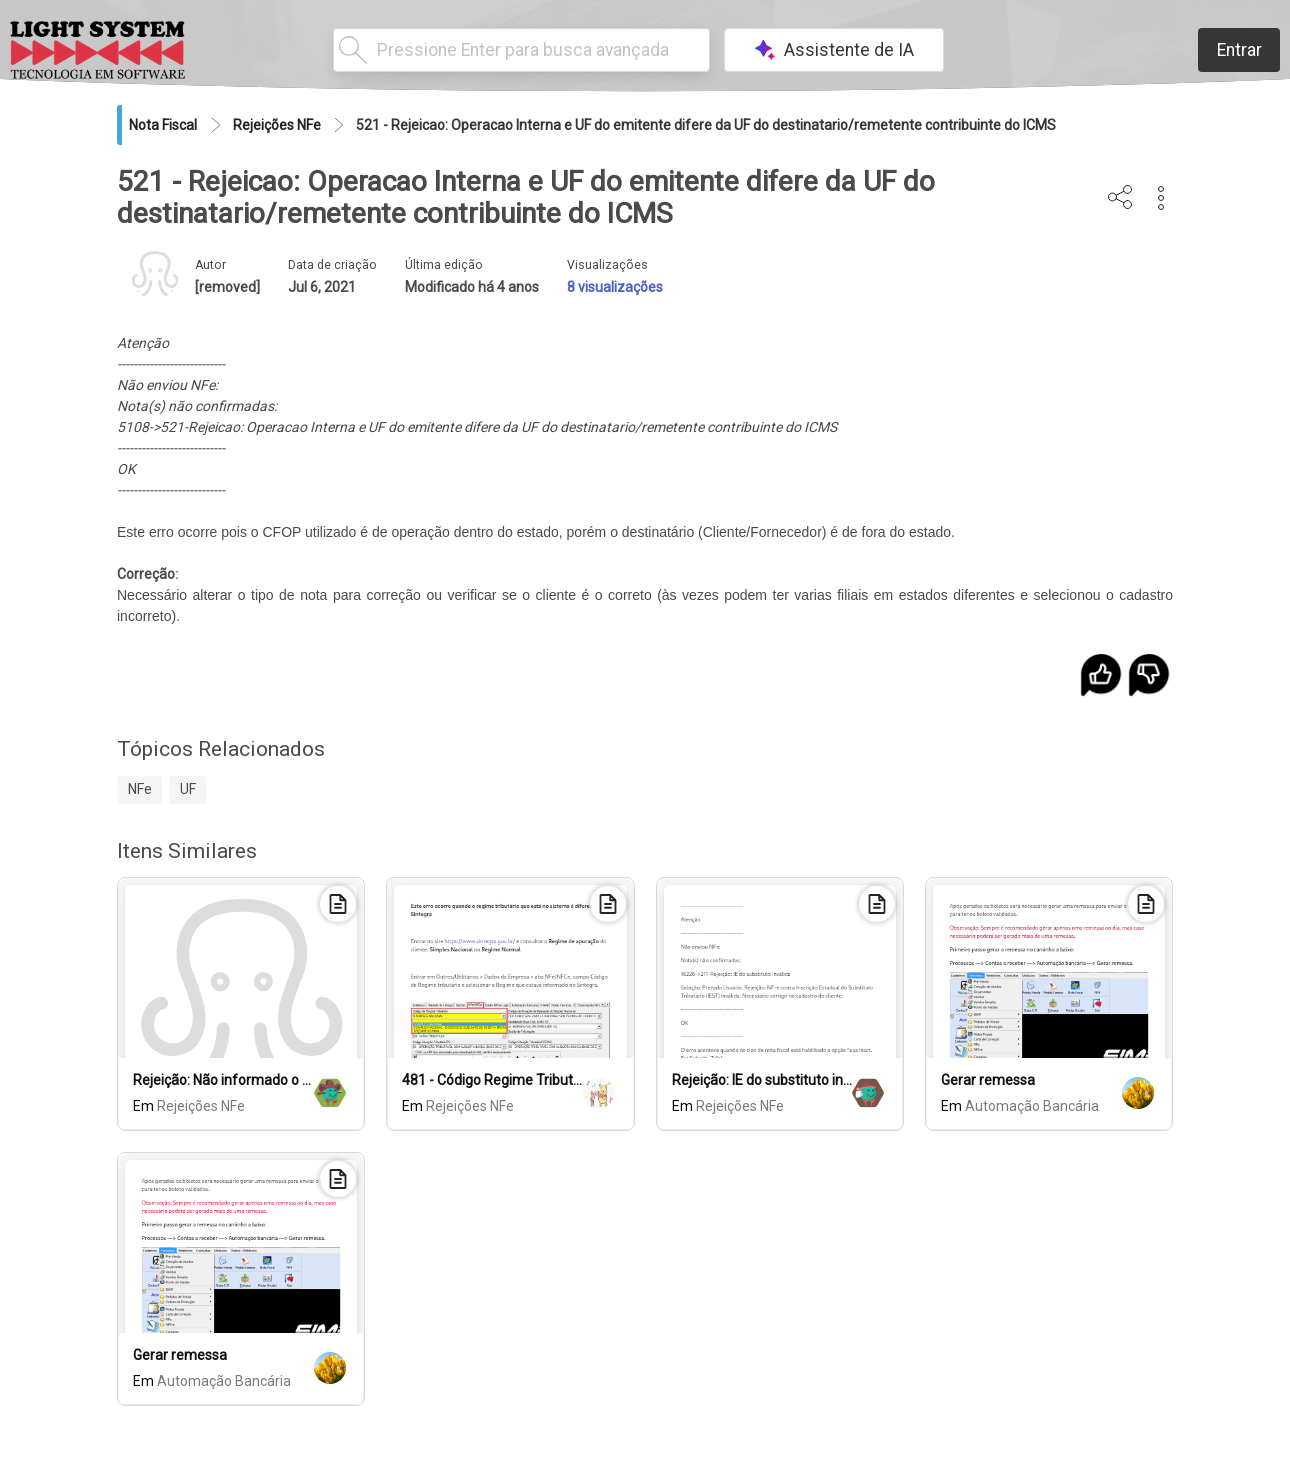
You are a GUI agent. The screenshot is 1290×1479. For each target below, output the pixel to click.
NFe (140, 789)
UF (188, 789)
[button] (1161, 198)
